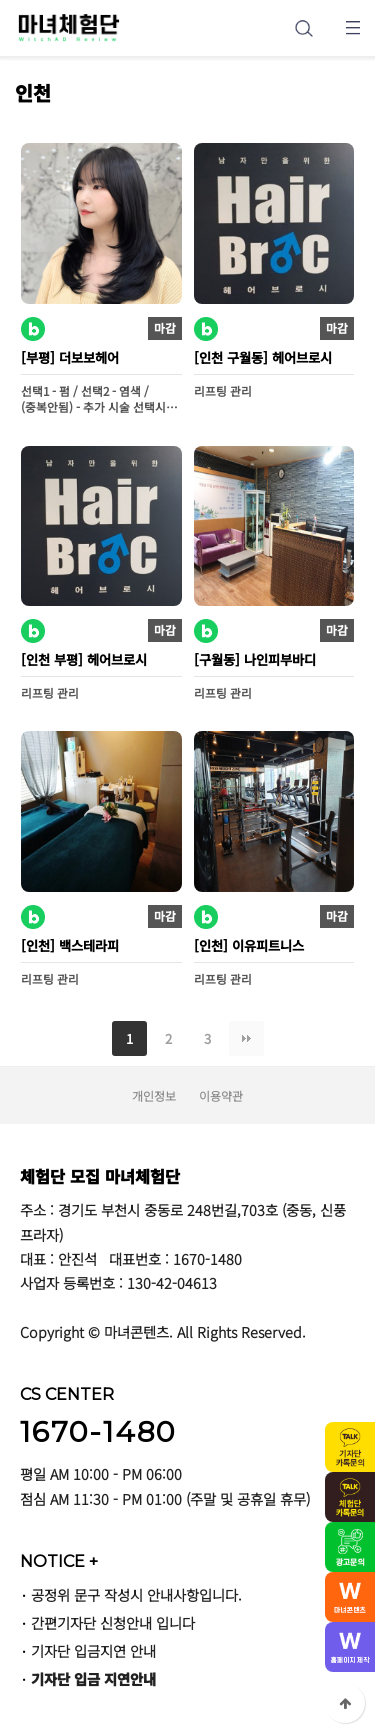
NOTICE (59, 1561)
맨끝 (246, 1038)
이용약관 (221, 1095)
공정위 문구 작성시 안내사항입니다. (136, 1594)
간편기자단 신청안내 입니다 (113, 1622)
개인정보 (154, 1095)
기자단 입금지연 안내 (93, 1650)
